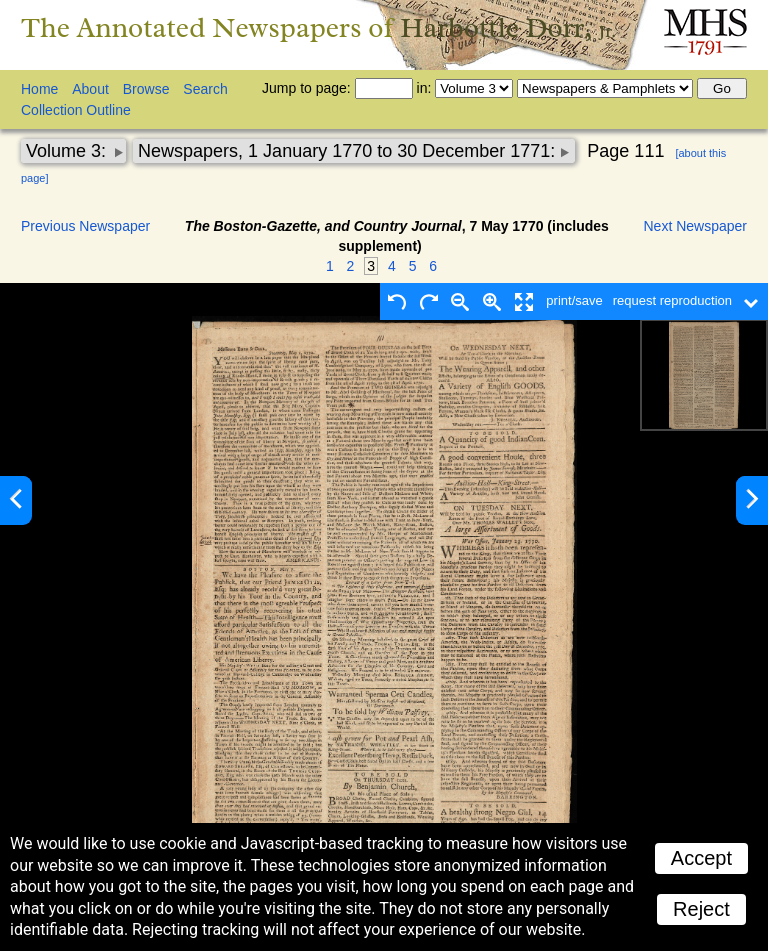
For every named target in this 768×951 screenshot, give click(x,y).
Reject (701, 909)
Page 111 (625, 151)
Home (39, 89)
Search (205, 89)
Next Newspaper (696, 226)
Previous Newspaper (85, 226)
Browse (146, 89)
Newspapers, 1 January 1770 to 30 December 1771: (349, 151)
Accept (701, 858)
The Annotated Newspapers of (318, 27)
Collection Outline (76, 110)
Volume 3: (68, 151)
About (90, 89)
